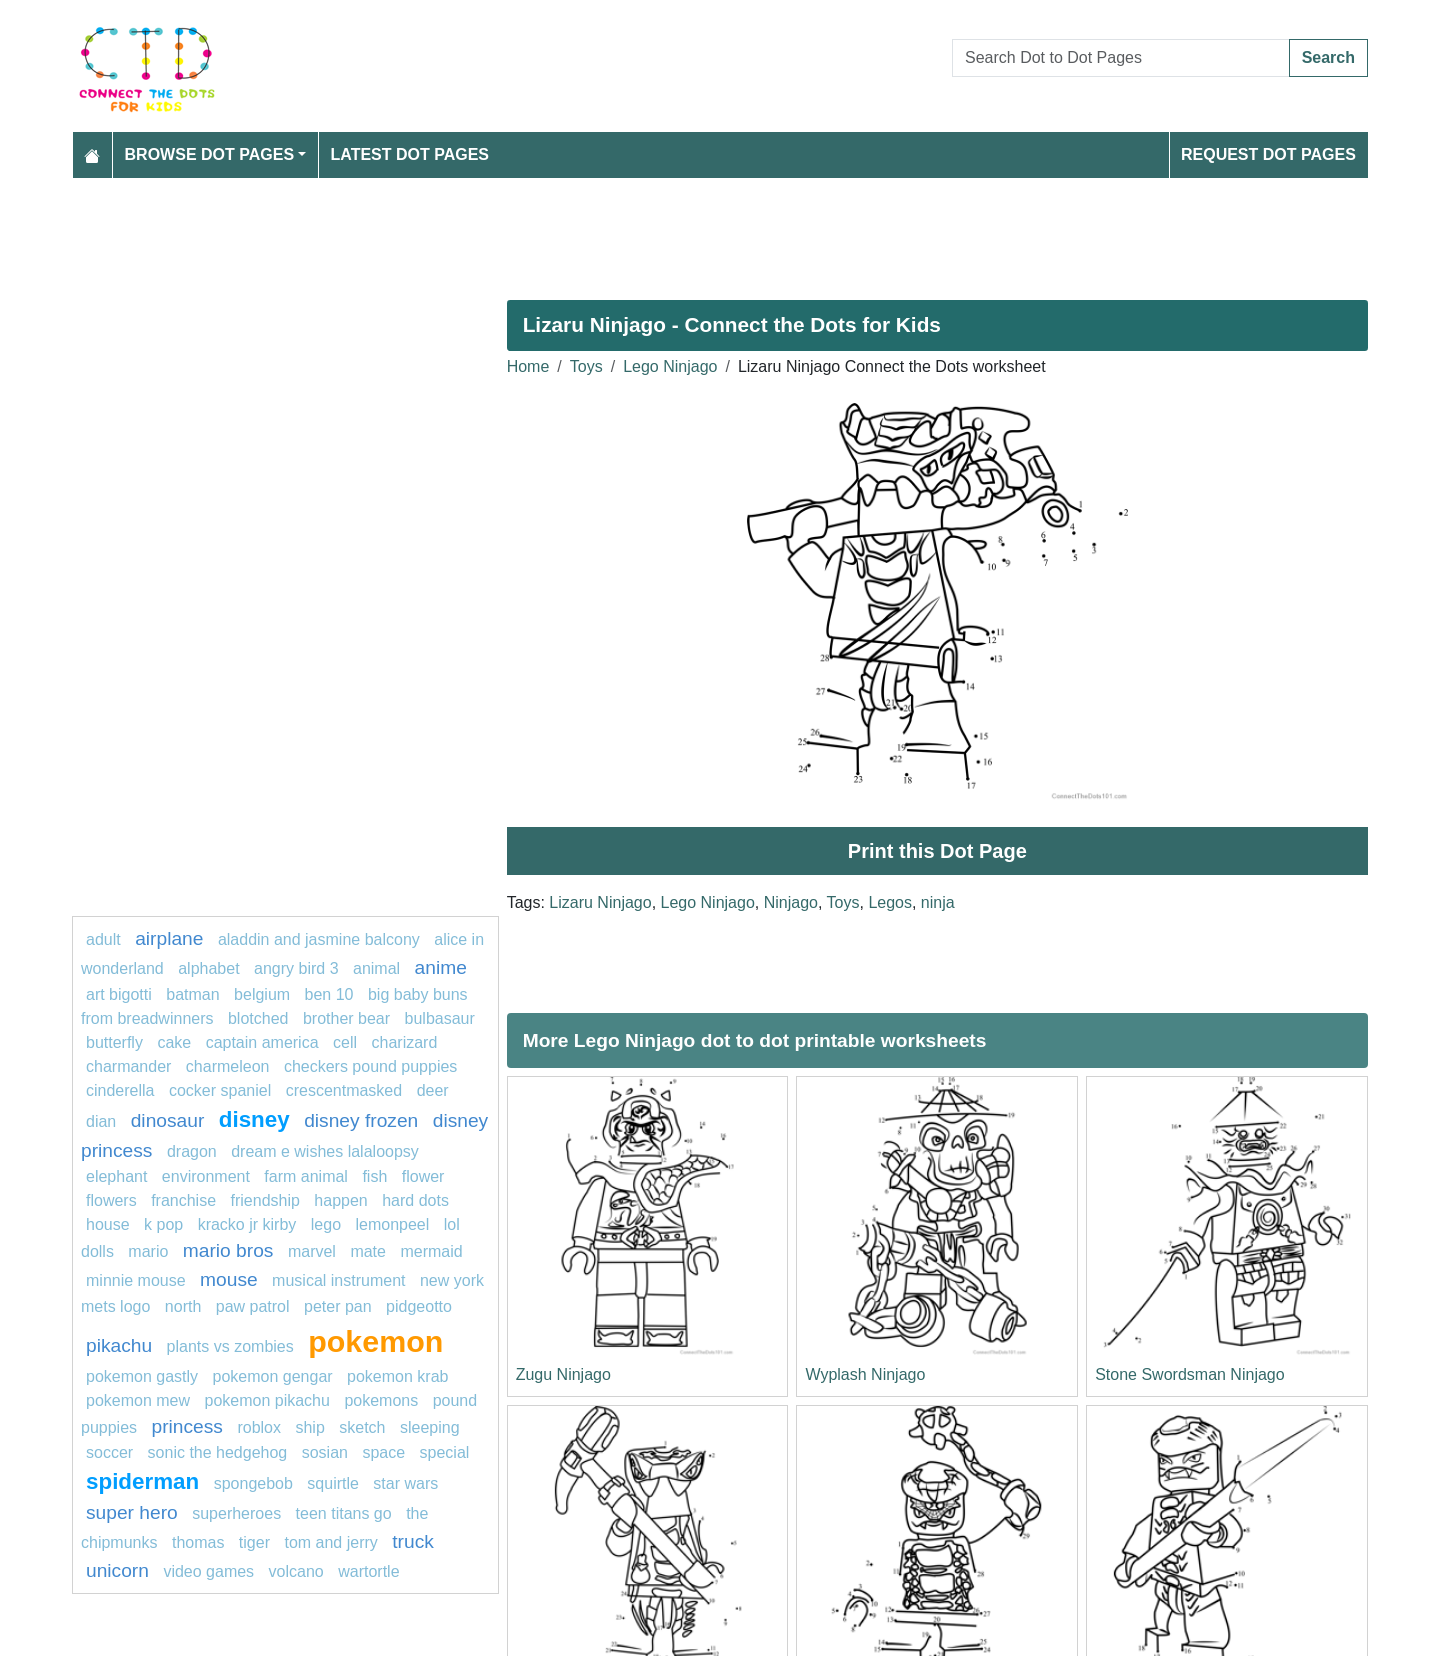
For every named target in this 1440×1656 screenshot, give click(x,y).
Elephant (116, 1176)
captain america (262, 1042)
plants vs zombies (230, 1346)
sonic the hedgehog (218, 1452)
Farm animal (306, 1176)
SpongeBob (253, 1483)
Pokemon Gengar (273, 1376)
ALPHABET (208, 968)
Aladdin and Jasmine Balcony (319, 939)
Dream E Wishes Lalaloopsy (325, 1151)
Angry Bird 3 (296, 968)
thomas (198, 1542)
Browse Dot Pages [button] (210, 154)
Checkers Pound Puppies (370, 1066)
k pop (163, 1224)
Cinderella (120, 1090)
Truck (413, 1541)
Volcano (296, 1571)
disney (254, 1119)
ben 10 (329, 994)
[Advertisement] (672, 231)
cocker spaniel (220, 1090)
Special (445, 1452)
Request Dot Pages (1268, 154)
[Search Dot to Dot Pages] (1121, 58)
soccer (112, 1452)
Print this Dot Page (937, 851)
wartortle (368, 1571)
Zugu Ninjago (563, 1374)
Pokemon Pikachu (267, 1400)
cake (174, 1042)
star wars (405, 1483)
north (183, 1306)
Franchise (183, 1200)
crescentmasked (344, 1090)
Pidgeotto (419, 1306)
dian (101, 1121)
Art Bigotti (119, 994)
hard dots (415, 1200)
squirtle (333, 1483)
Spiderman (142, 1481)
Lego (326, 1224)
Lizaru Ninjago (600, 902)
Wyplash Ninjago (865, 1374)
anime (441, 967)
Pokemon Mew (138, 1400)
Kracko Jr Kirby (247, 1224)
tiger (254, 1542)
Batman (195, 994)
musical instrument (338, 1280)
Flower (423, 1176)
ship (309, 1427)
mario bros (228, 1250)
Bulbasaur (440, 1018)
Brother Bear (346, 1018)
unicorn (117, 1570)
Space (383, 1452)
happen (340, 1200)
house (108, 1224)
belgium (262, 994)
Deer (433, 1090)
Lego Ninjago (670, 366)
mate (368, 1251)
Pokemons (381, 1400)
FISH (374, 1176)
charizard (405, 1042)
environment (206, 1176)
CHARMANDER (128, 1066)
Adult (105, 939)
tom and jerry (330, 1542)
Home (528, 366)
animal (376, 968)
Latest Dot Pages (410, 154)
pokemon (375, 1341)
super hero (132, 1512)
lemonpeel (392, 1224)
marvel (312, 1251)
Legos (890, 902)
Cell (345, 1042)
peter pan (338, 1306)
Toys (586, 366)
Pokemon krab (397, 1376)
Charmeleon (228, 1066)
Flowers (111, 1200)
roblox (259, 1427)
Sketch (362, 1427)
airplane (169, 938)
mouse (229, 1279)
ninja (938, 902)
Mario (150, 1251)
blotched (258, 1018)
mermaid (431, 1251)
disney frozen (361, 1120)
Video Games (208, 1571)
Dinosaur (168, 1120)
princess (187, 1426)
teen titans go (344, 1513)
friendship (265, 1200)
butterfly (114, 1042)
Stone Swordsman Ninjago (1189, 1374)
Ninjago (791, 902)
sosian (325, 1452)
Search (1328, 57)
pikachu (119, 1345)
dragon (194, 1151)
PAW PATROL (253, 1306)
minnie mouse (136, 1280)
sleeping (430, 1427)
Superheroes (236, 1513)
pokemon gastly (142, 1376)
